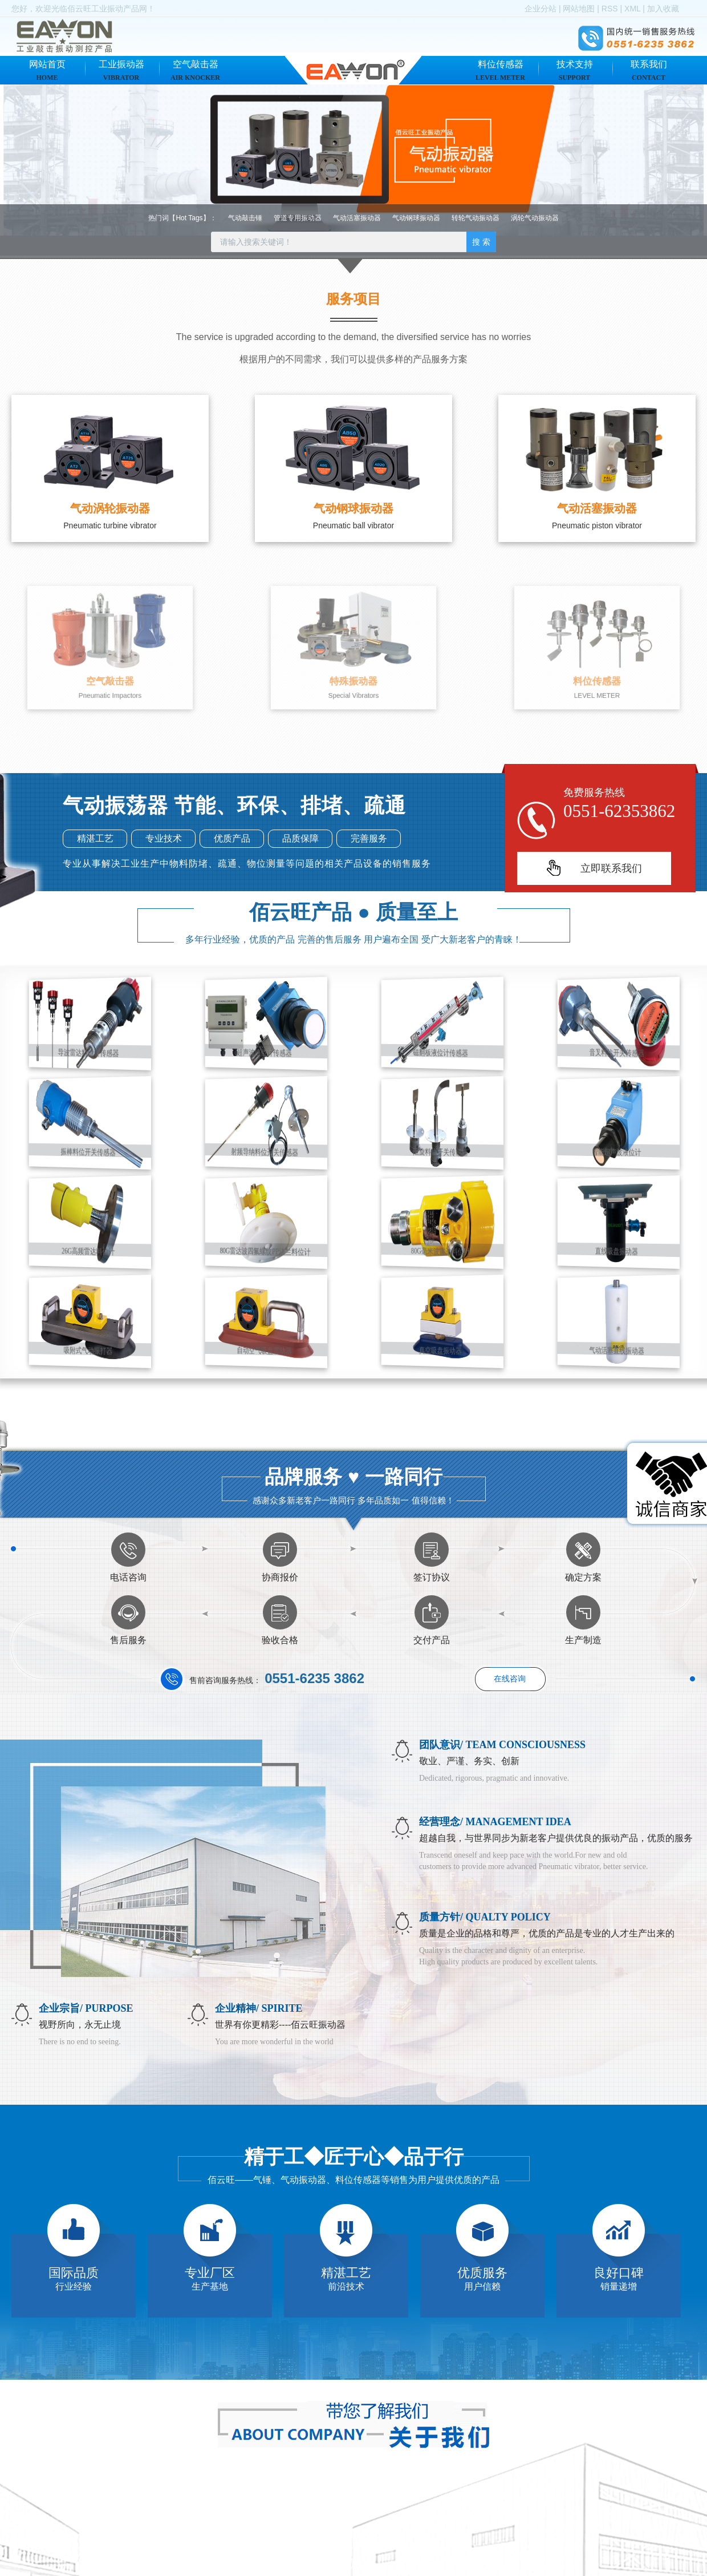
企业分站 (540, 8)
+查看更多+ (675, 2474)
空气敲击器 (195, 70)
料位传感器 (500, 70)
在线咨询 (510, 1678)
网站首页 (47, 70)
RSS (610, 8)
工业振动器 (121, 70)
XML (632, 8)
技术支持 (574, 70)
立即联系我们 (611, 868)
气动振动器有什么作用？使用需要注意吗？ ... (479, 2542)
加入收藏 (663, 8)
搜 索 (481, 241)
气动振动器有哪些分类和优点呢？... (463, 2522)
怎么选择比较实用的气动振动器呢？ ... (467, 2502)
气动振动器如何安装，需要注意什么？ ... (471, 2562)
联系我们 (649, 70)
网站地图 (579, 8)
